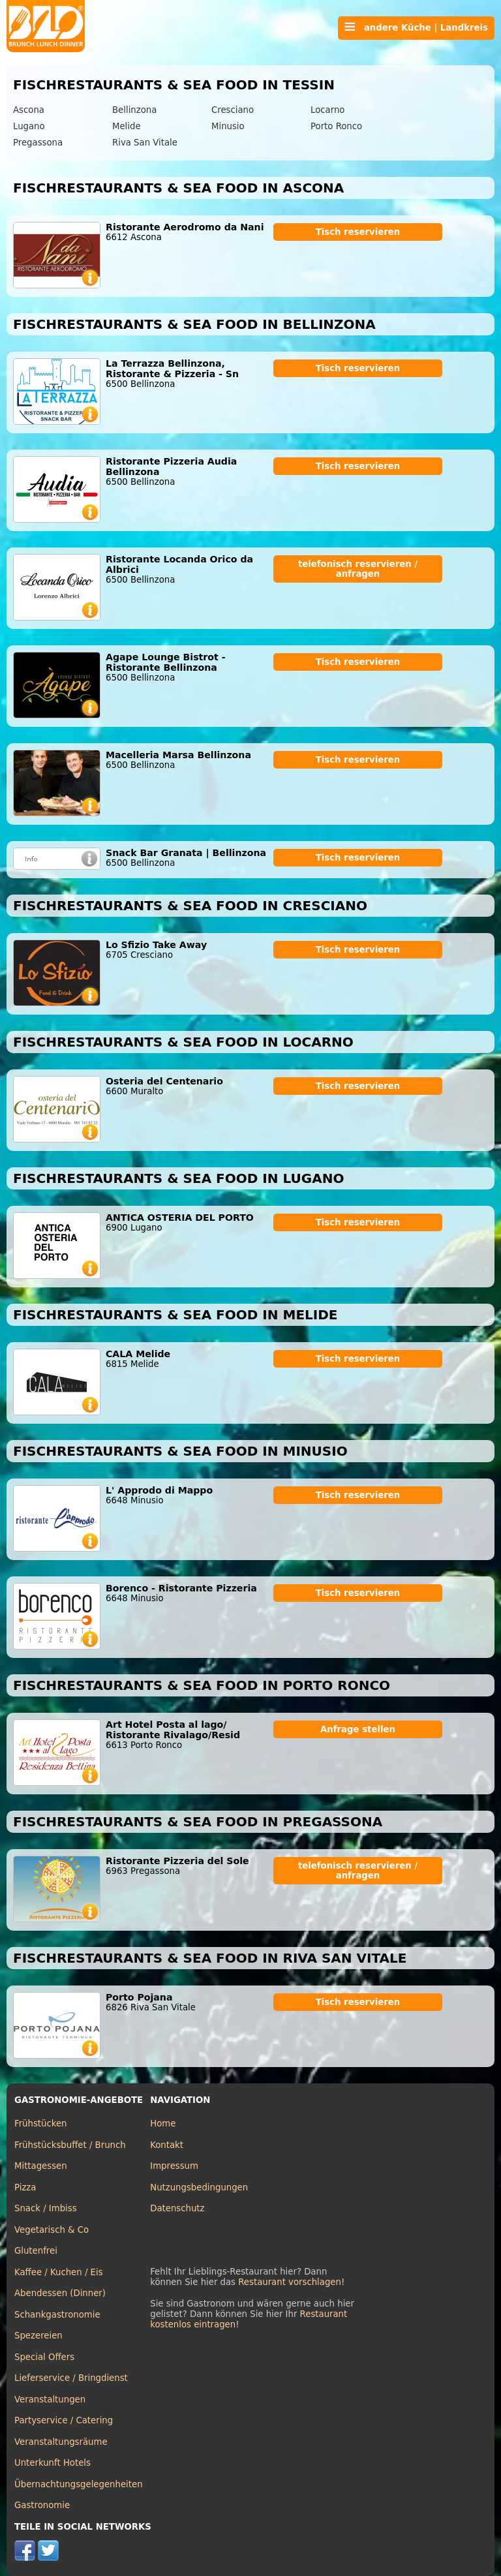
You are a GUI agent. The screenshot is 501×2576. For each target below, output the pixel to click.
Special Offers (44, 2357)
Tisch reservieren (358, 232)
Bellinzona (134, 110)
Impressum (174, 2166)
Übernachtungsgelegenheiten (78, 2484)
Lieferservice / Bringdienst (71, 2378)
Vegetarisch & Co (51, 2230)
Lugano (29, 126)
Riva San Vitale (144, 142)
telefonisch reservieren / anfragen (358, 569)
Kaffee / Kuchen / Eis (58, 2272)
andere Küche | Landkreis (416, 27)
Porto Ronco (336, 126)
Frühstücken (40, 2123)
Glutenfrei (35, 2251)
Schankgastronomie (57, 2315)
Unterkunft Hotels (52, 2463)
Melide (126, 126)
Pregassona (38, 142)
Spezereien (38, 2335)
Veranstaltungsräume (61, 2442)
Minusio (228, 126)
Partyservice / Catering (63, 2420)
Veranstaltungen (49, 2399)
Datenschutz (177, 2208)
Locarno (327, 110)
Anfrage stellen (357, 1729)
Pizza (25, 2187)
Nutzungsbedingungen (199, 2187)
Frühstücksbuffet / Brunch (70, 2145)
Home (162, 2123)
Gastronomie (42, 2505)
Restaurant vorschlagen (289, 2282)
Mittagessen (40, 2166)
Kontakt (166, 2145)
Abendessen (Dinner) (60, 2293)
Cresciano (232, 110)
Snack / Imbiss (45, 2208)
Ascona (28, 110)
